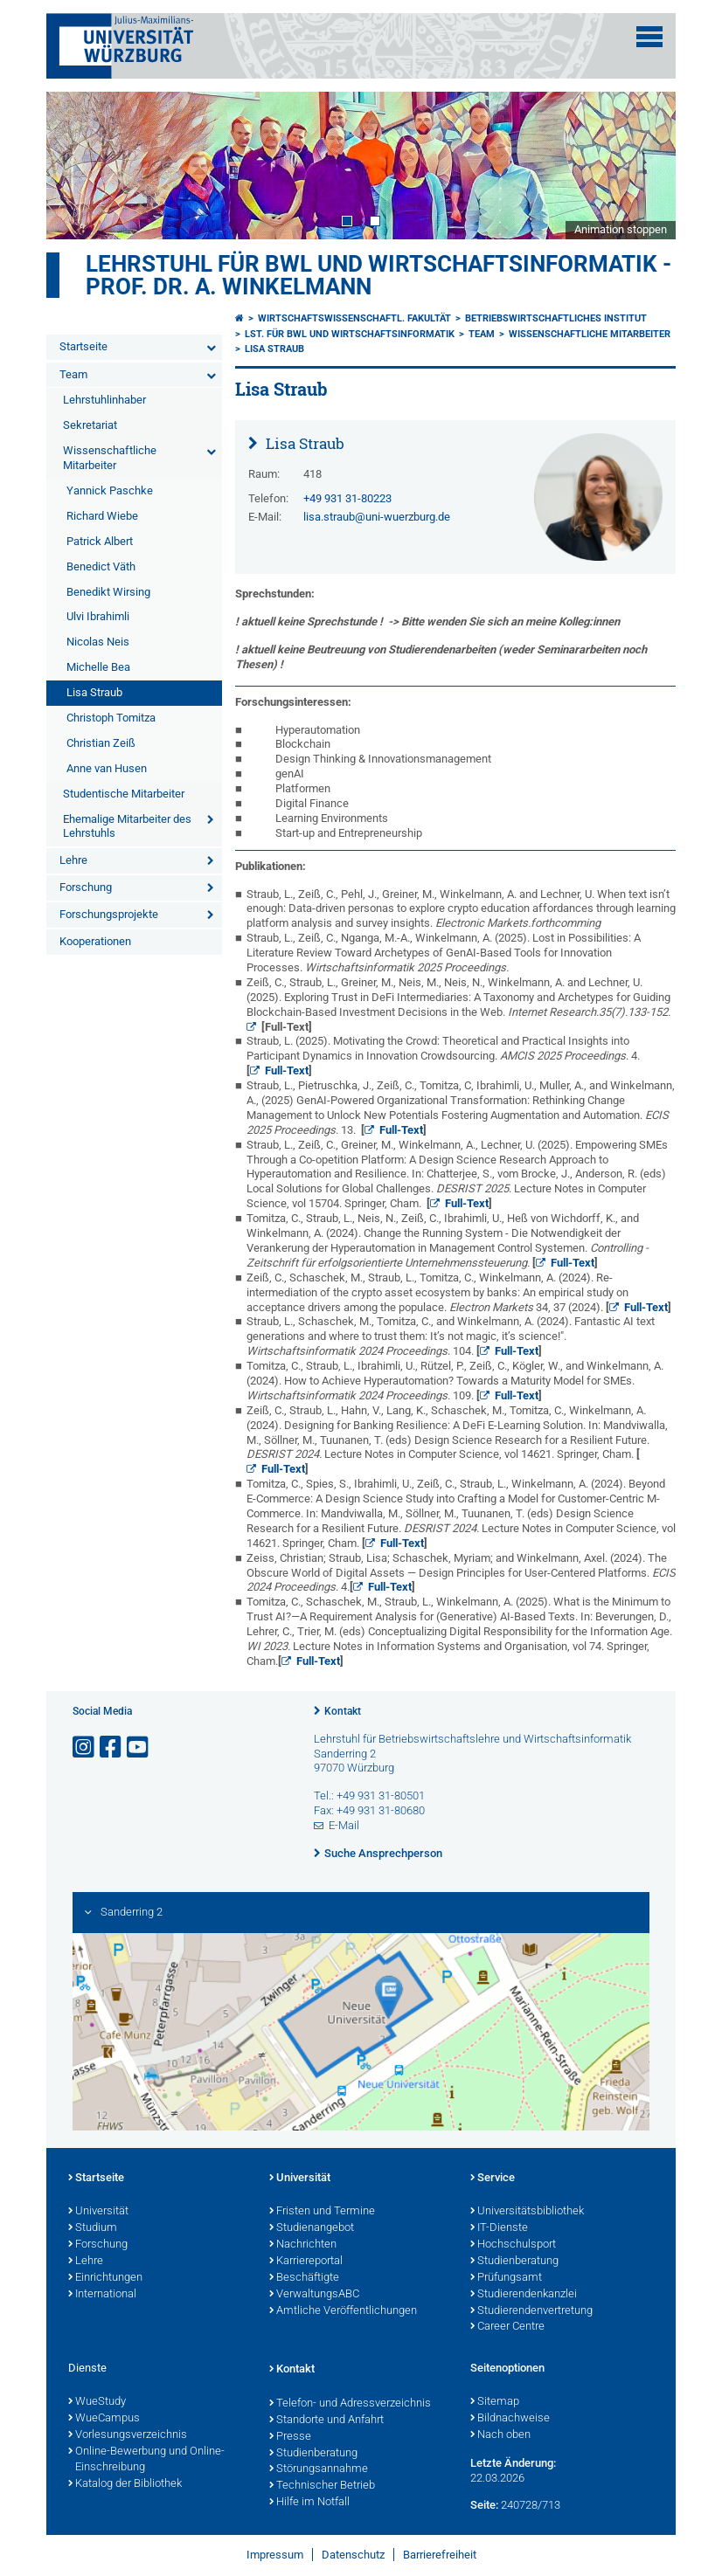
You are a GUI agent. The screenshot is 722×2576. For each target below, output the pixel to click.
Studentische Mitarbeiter (123, 793)
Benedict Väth (100, 566)
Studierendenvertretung (531, 2311)
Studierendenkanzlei (523, 2295)
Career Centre (507, 2327)
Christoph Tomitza (111, 717)
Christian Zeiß (100, 742)
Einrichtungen (105, 2278)
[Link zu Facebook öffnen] (112, 1747)
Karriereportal (306, 2261)
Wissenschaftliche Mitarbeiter (109, 458)
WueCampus (104, 2419)
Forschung (85, 887)
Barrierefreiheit (439, 2554)
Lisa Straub (94, 692)
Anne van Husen (106, 768)
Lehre (73, 860)
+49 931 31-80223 (347, 498)
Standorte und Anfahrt (326, 2420)
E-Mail (344, 1825)
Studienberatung (514, 2261)
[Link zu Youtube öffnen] (139, 1747)
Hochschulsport (513, 2245)
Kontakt (342, 1711)
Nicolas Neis (97, 641)
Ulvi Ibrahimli (97, 616)
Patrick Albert (99, 541)
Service (492, 2178)
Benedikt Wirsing (108, 591)
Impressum (274, 2554)
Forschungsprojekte (108, 914)
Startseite (83, 346)
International (102, 2295)
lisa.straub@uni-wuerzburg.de (376, 516)
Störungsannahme (318, 2469)
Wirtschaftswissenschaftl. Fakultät (354, 318)
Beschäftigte (304, 2278)
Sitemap (494, 2402)
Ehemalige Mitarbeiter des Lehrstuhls (127, 826)
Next (645, 165)
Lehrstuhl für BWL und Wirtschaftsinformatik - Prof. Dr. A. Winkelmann (378, 275)
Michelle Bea (98, 666)
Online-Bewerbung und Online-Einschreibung (146, 2460)
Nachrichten (303, 2245)
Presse (290, 2437)
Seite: (484, 2504)
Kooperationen (95, 941)
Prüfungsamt (506, 2278)
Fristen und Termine (322, 2212)
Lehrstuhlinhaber (104, 399)
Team (73, 374)
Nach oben (500, 2435)
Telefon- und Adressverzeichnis (350, 2404)
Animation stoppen (620, 229)
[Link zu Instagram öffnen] (85, 1747)
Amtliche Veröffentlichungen (343, 2311)
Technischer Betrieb (322, 2486)
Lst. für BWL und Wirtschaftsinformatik (350, 334)
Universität (98, 2212)
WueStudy (97, 2402)
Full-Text (287, 1070)
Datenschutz (353, 2554)
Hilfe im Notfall (309, 2502)
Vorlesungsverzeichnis (127, 2435)
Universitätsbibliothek (527, 2212)
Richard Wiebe (102, 515)
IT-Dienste (499, 2228)
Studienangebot (311, 2228)
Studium (92, 2228)
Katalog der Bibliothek (125, 2484)
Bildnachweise (510, 2419)
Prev (77, 165)
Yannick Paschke (109, 490)
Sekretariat (90, 425)
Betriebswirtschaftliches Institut (556, 318)
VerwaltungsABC (314, 2295)
